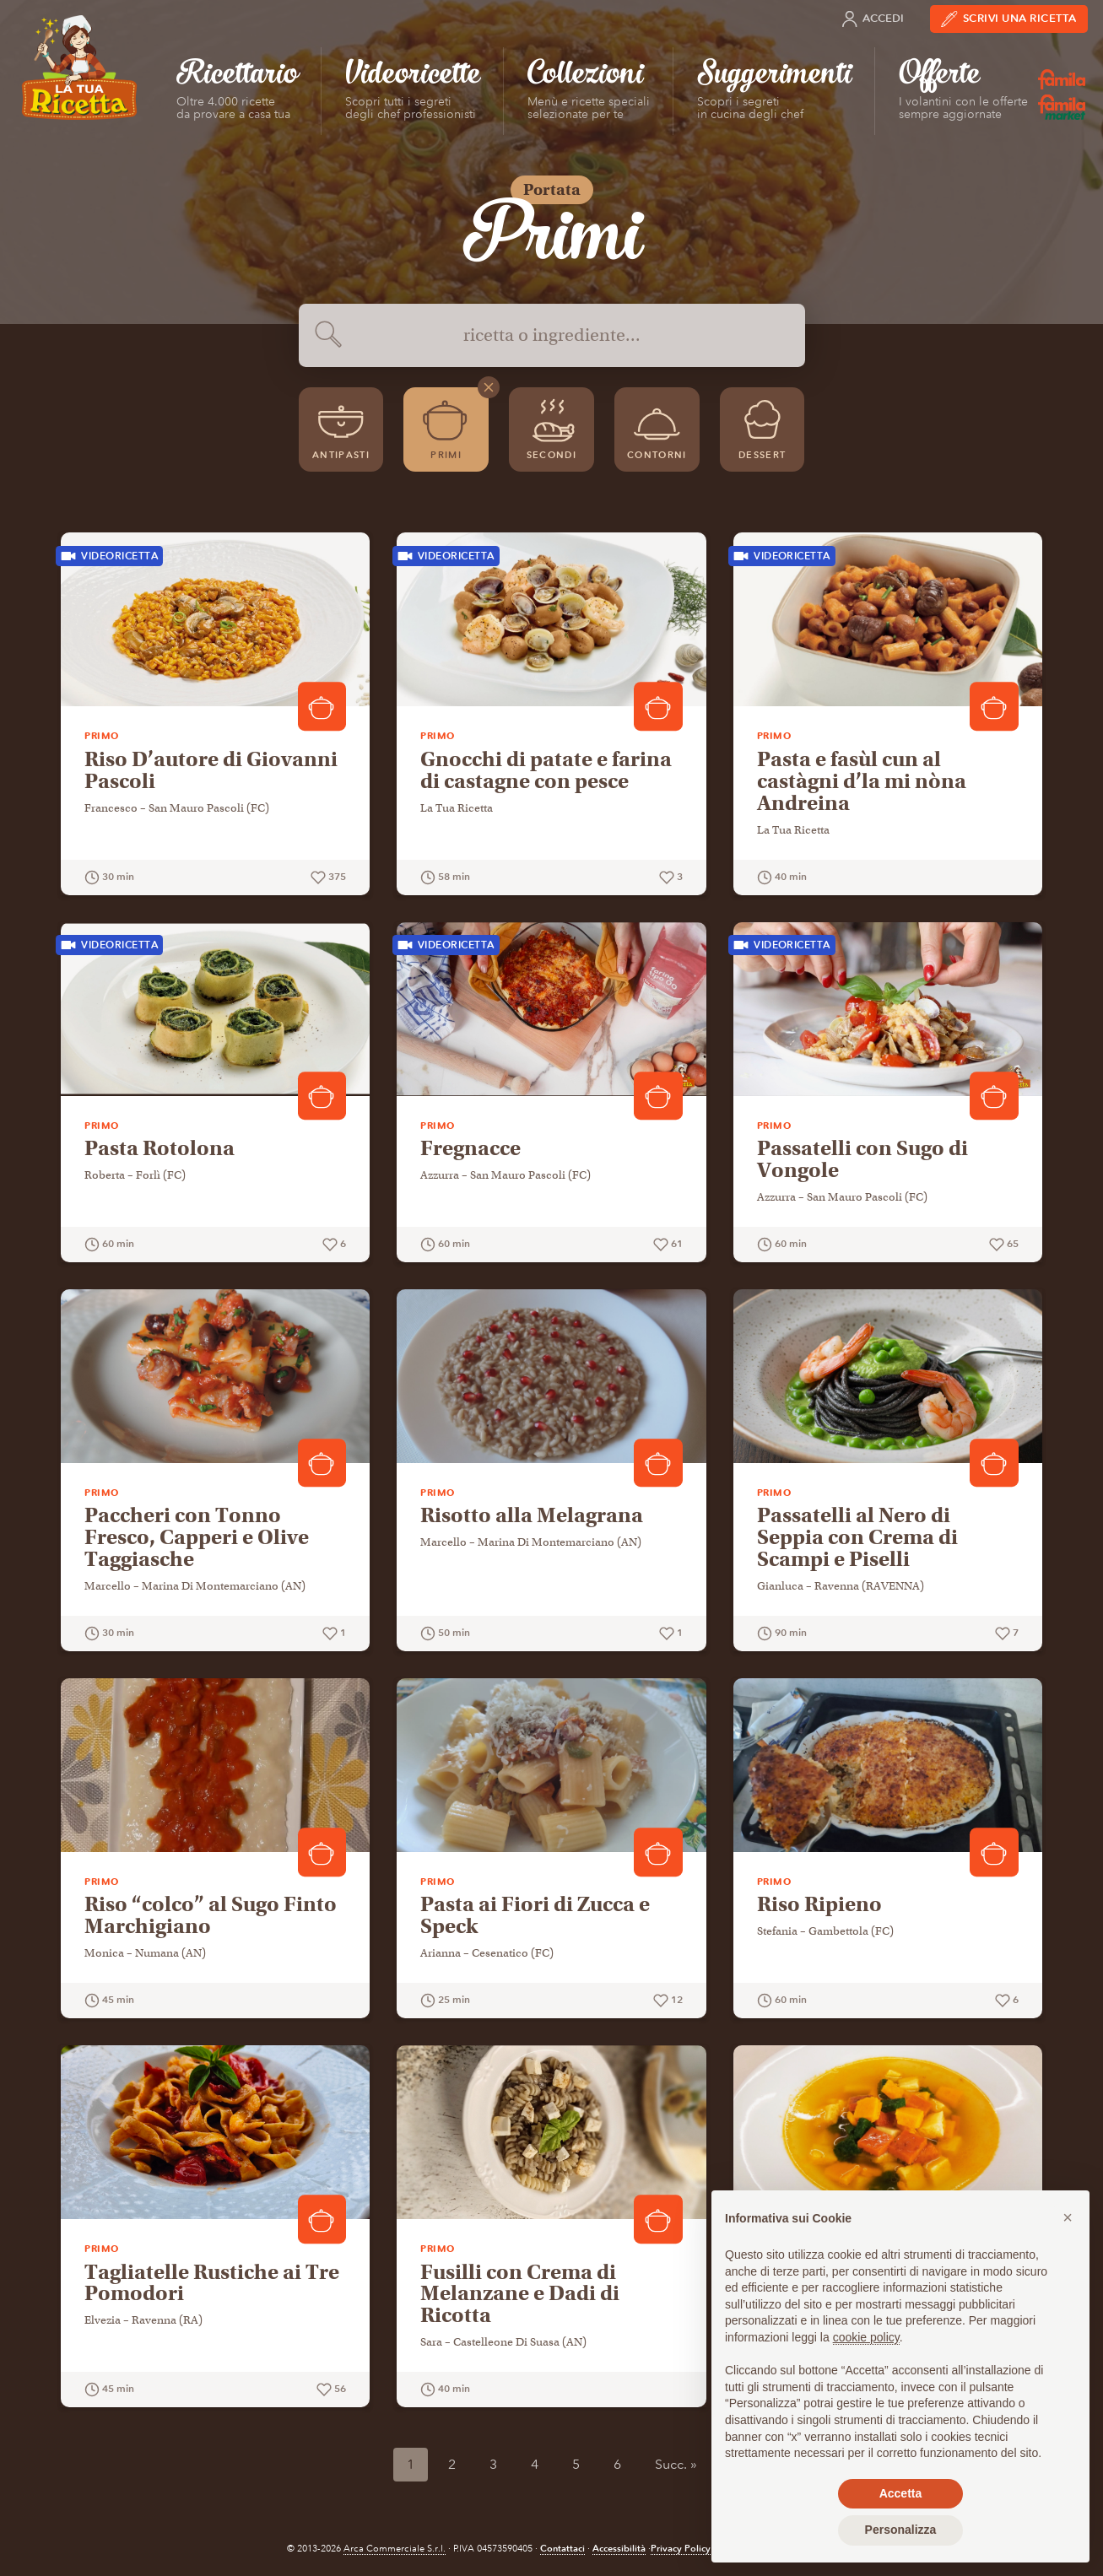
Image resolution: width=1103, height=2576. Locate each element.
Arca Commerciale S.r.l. (394, 2548)
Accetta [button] (900, 2493)
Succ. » (676, 2464)
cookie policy (866, 2337)
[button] (1067, 2217)
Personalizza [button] (901, 2529)
